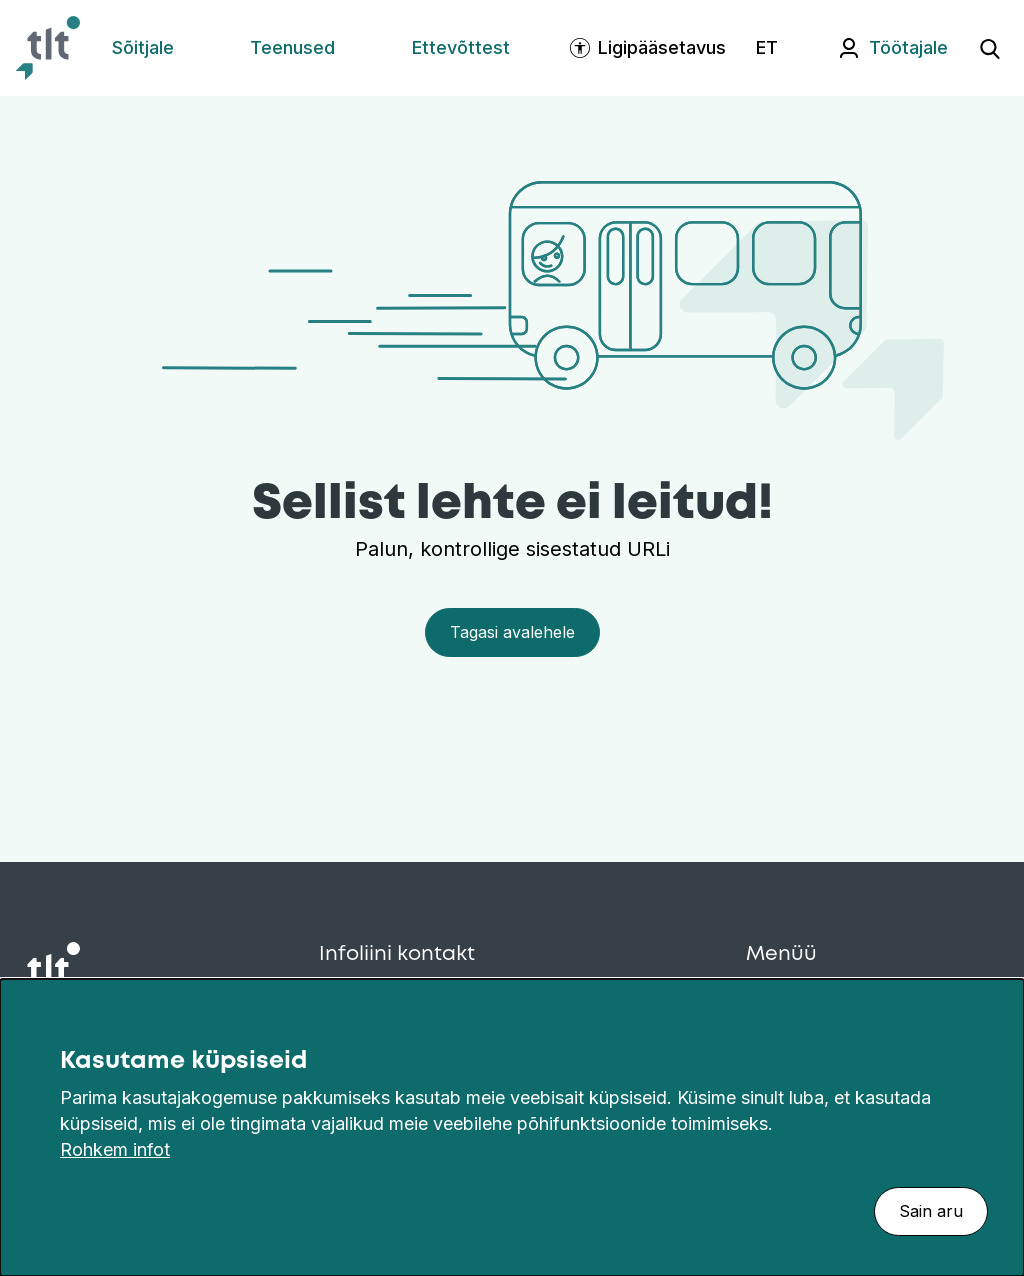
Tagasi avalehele (512, 632)
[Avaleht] (48, 48)
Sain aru (931, 1211)
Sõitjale (143, 47)
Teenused (292, 47)
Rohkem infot (115, 1149)
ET (767, 47)
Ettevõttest (461, 47)
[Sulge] (998, 1033)
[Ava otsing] (990, 48)
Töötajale (908, 47)
